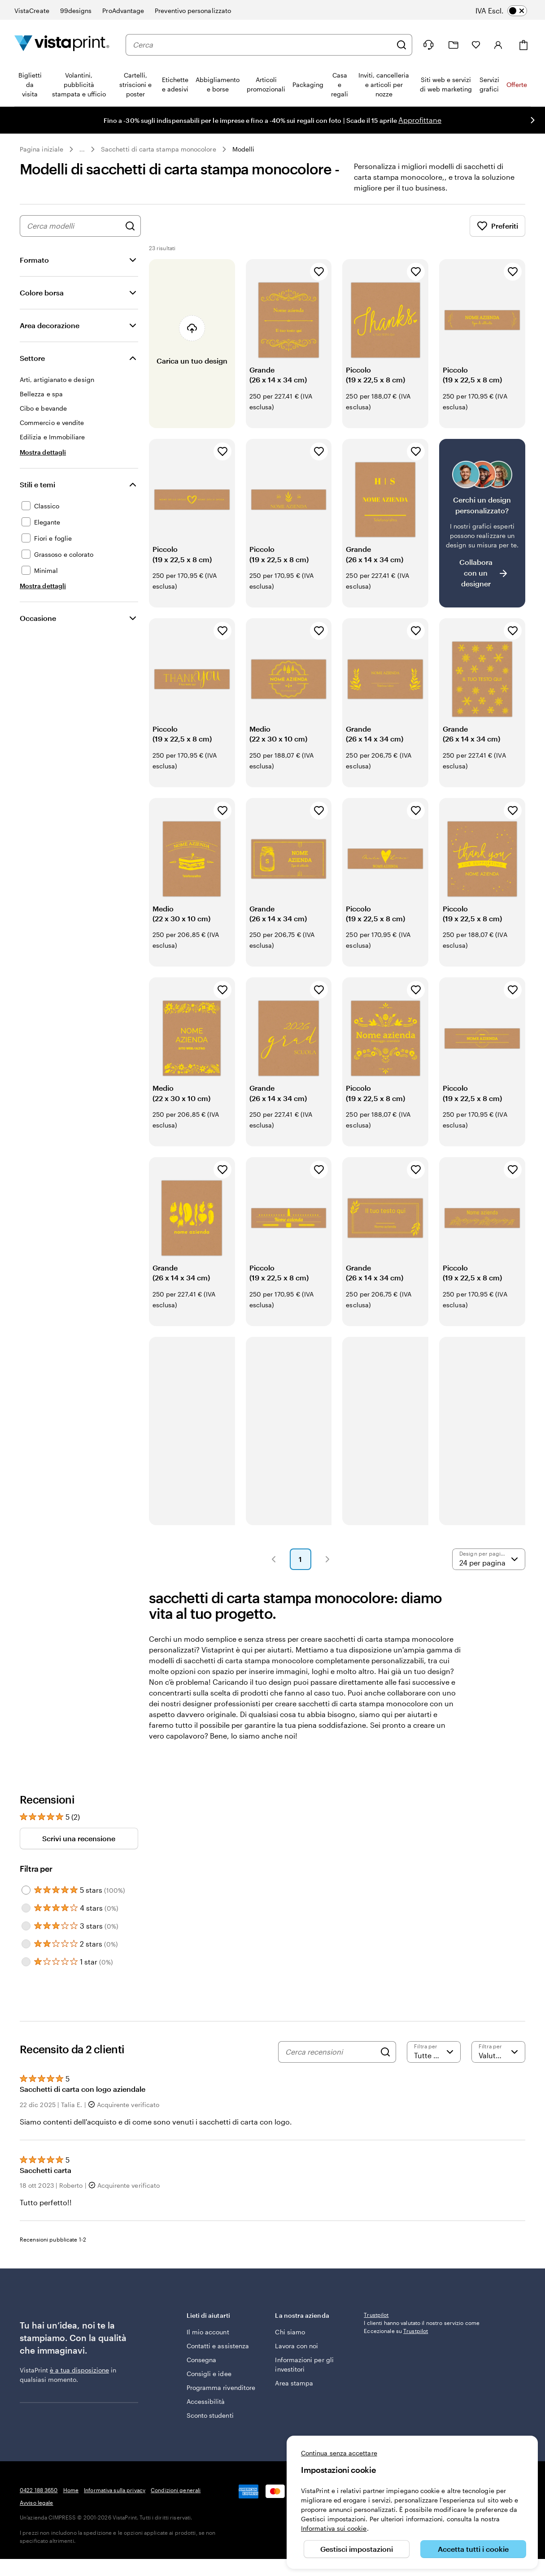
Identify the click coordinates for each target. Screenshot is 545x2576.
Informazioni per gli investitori (304, 2364)
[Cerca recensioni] (330, 2052)
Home (70, 2490)
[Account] (498, 45)
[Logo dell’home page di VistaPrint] (61, 44)
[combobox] (262, 44)
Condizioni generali (176, 2490)
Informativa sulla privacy (114, 2490)
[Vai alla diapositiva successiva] (532, 120)
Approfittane (419, 120)
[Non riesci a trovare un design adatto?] (482, 523)
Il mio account (208, 2332)
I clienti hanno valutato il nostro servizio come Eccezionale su (422, 2386)
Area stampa (294, 2383)
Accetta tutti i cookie (473, 2549)
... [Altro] (82, 149)
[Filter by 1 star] (26, 1961)
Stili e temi (37, 484)
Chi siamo (290, 2332)
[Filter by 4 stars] (26, 1908)
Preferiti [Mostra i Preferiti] (497, 226)
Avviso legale (36, 2502)
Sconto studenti (210, 2415)
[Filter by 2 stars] (26, 1943)
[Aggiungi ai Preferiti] (319, 272)
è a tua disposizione (79, 2370)
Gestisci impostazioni (356, 2549)
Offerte (516, 84)
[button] (273, 1559)
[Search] (385, 2052)
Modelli (243, 149)
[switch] (507, 10)
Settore (32, 358)
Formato (34, 260)
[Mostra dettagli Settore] (43, 452)
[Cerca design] (130, 226)
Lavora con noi (296, 2346)
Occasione (38, 618)
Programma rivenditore (221, 2387)
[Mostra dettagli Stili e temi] (43, 585)
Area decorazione (49, 325)
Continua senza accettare (339, 2453)
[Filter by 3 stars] (26, 1925)
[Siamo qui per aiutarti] (428, 45)
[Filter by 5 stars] (26, 1890)
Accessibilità (206, 2401)
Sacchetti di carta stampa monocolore (158, 149)
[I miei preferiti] (475, 44)
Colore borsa (42, 292)
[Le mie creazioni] (453, 45)
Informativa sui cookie (334, 2528)
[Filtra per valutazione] (434, 2052)
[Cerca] (401, 45)
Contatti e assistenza (218, 2346)
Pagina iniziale (41, 149)
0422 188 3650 (39, 2490)
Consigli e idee (209, 2373)
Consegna (202, 2360)
